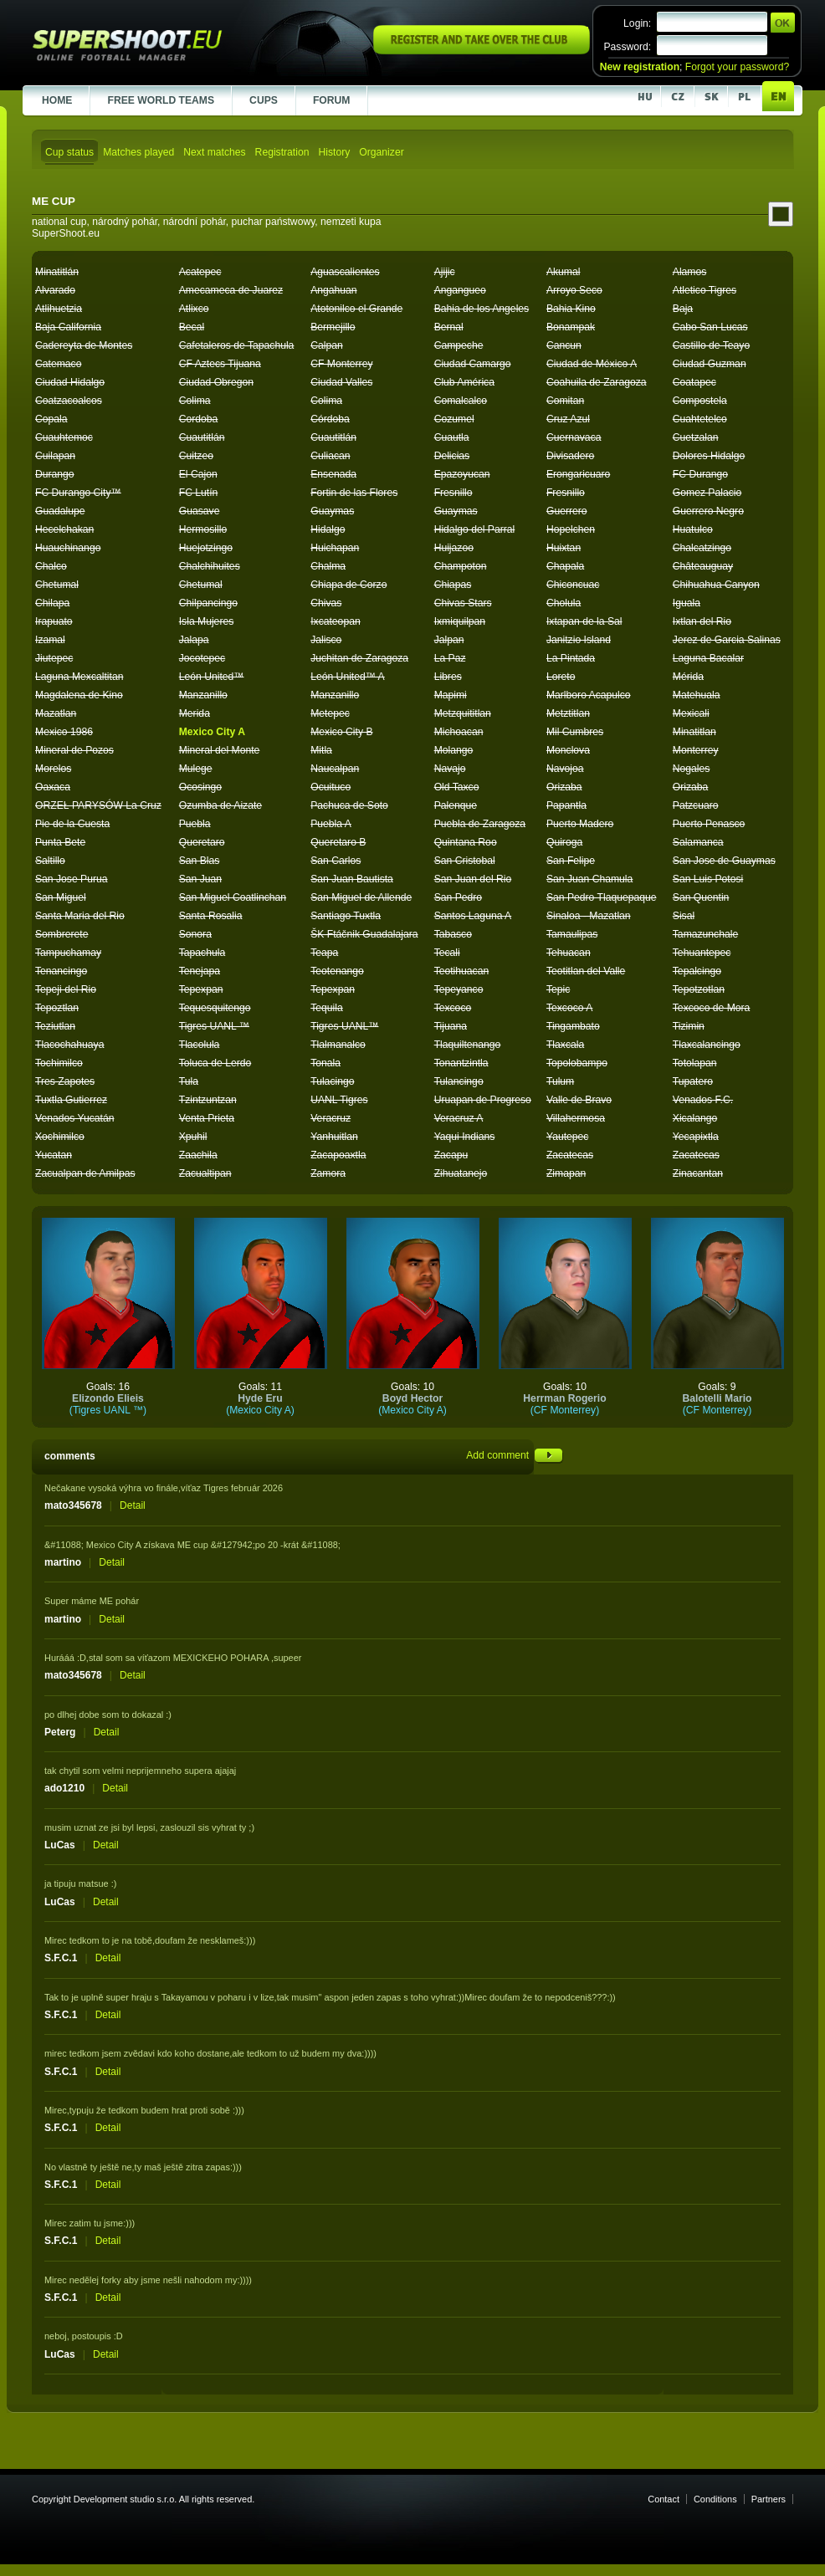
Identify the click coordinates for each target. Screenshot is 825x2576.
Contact (663, 2499)
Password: (627, 47)
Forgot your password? (737, 67)
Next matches (214, 152)
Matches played (138, 152)
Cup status (69, 152)
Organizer (381, 152)
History (334, 152)
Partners (768, 2499)
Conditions (715, 2499)
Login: (637, 23)
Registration (282, 152)
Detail (133, 1505)
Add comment (514, 1455)
